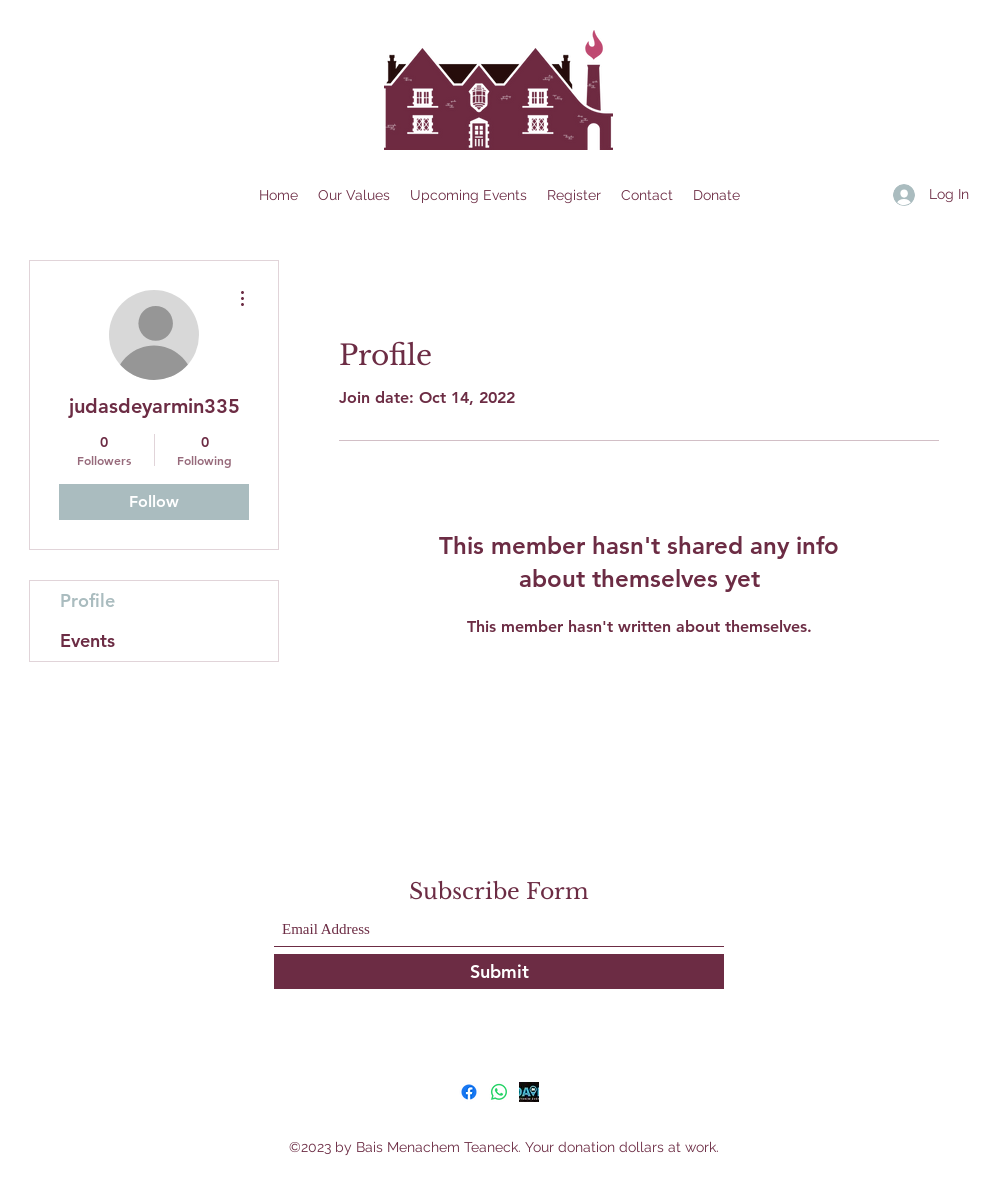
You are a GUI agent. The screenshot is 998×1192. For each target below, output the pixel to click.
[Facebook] (469, 1092)
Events (87, 640)
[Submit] (499, 971)
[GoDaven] (529, 1092)
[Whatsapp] (499, 1092)
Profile (87, 600)
